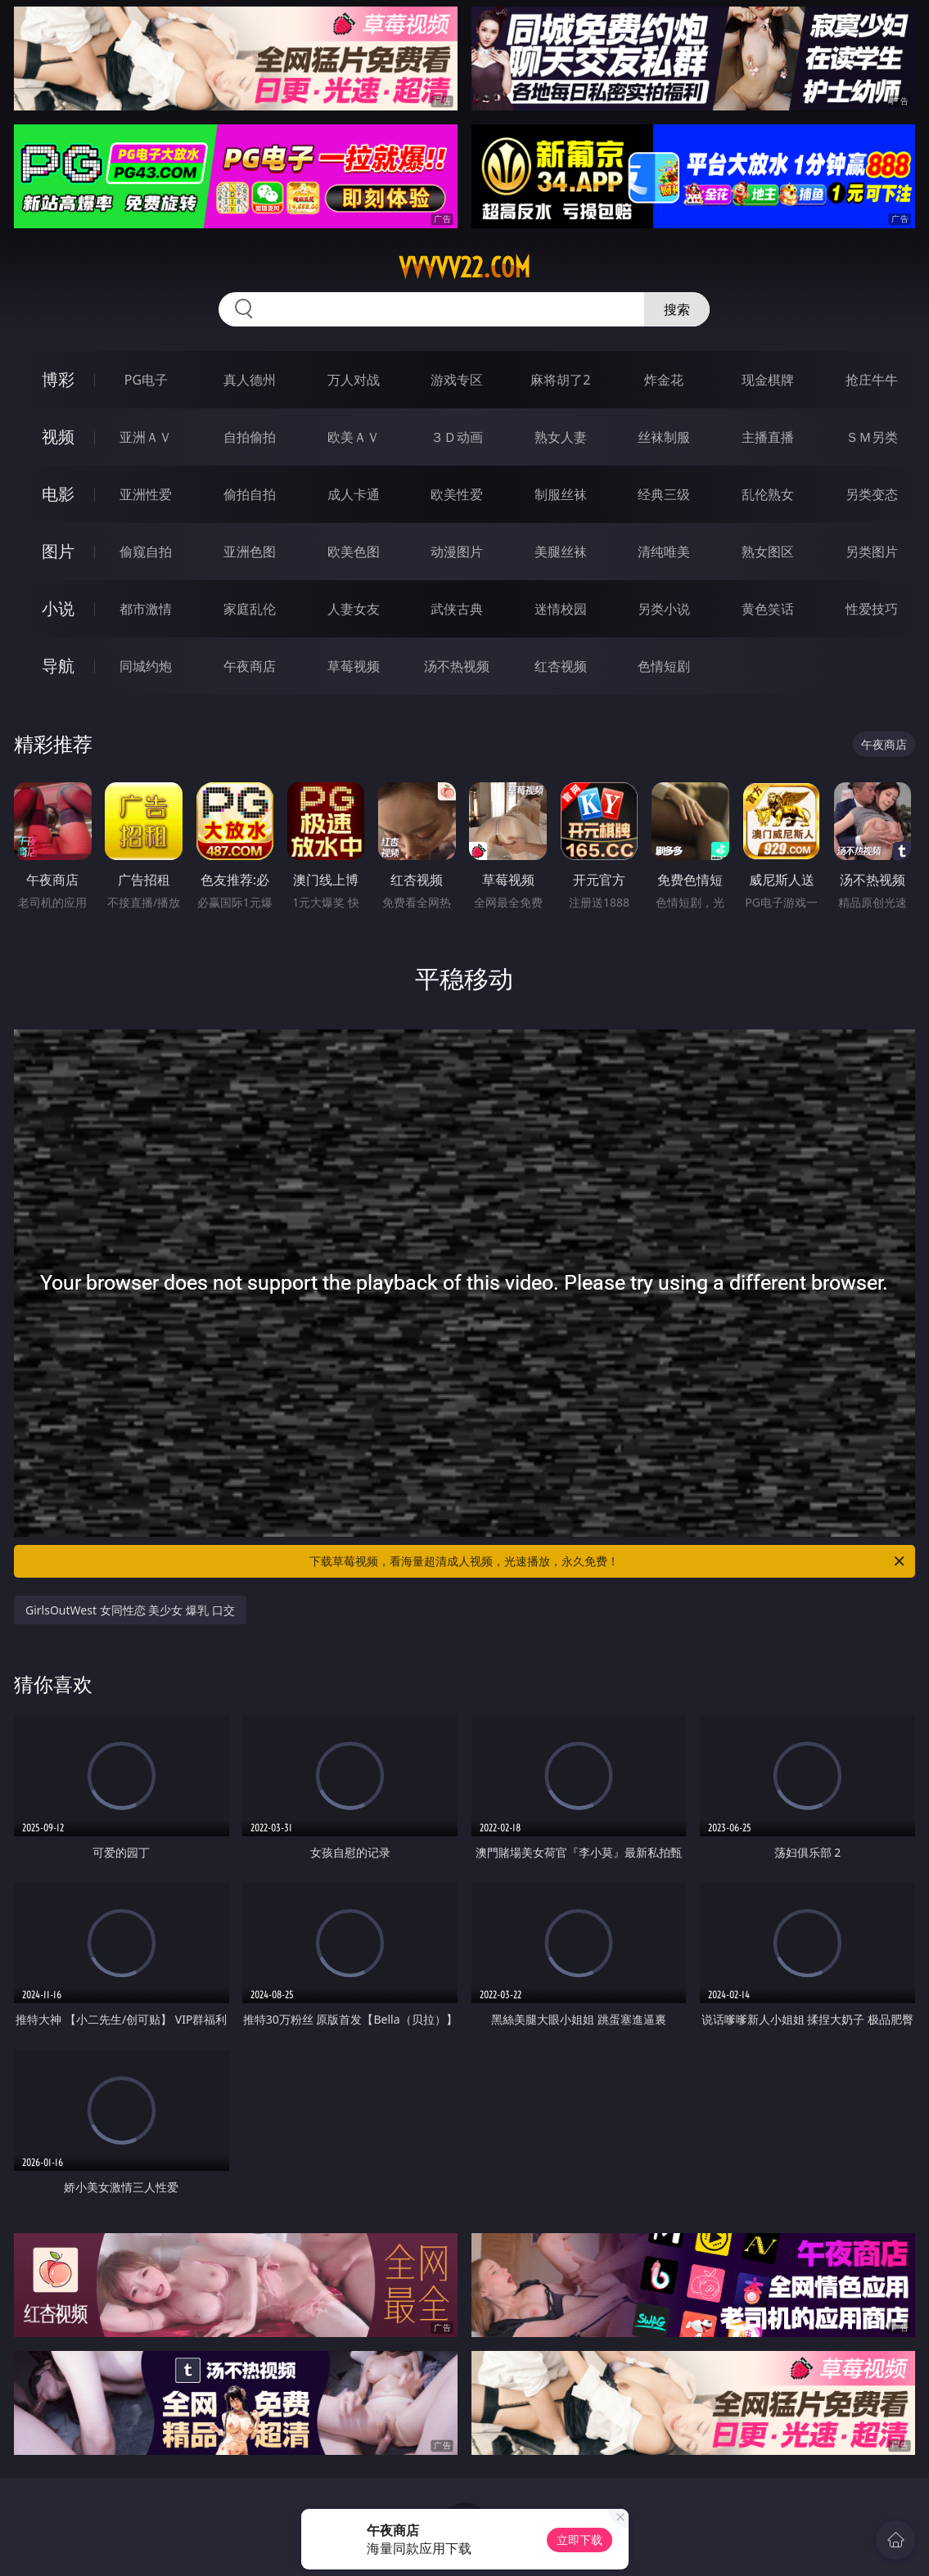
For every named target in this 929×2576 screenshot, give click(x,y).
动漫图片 (457, 552)
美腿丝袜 (560, 552)
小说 (58, 608)
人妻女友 (353, 609)
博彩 (58, 379)
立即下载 (579, 2539)
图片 (58, 551)
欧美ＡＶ (353, 437)
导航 (58, 666)
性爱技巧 (872, 609)
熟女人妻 (560, 437)
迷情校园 (560, 609)
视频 (58, 437)
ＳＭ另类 (872, 437)
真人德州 (249, 380)
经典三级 (664, 494)
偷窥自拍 (146, 552)
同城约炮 (146, 666)
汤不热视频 (456, 666)
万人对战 (353, 380)
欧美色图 (353, 552)
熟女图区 (768, 552)
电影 (58, 494)
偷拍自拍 (249, 494)
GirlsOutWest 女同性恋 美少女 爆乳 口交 (130, 1610)
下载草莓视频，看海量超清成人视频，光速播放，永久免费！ (607, 1561)
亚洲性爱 (146, 494)
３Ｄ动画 (457, 437)
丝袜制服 (664, 437)
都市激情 (146, 609)
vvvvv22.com (464, 267)
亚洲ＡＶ (146, 437)
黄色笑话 (768, 609)
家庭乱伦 (249, 609)
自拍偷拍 (249, 437)
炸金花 (663, 380)
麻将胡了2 (560, 380)
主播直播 (768, 437)
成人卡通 (353, 494)
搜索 (677, 309)
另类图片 (872, 552)
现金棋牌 (768, 380)
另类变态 (872, 494)
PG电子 (146, 380)
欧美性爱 (457, 494)
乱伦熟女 (768, 494)
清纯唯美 (664, 552)
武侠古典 (457, 609)
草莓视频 (353, 666)
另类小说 (664, 609)
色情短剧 (664, 666)
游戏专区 (457, 380)
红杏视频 (560, 666)
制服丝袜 (560, 494)
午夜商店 (249, 666)
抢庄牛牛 (872, 380)
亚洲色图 (249, 552)
